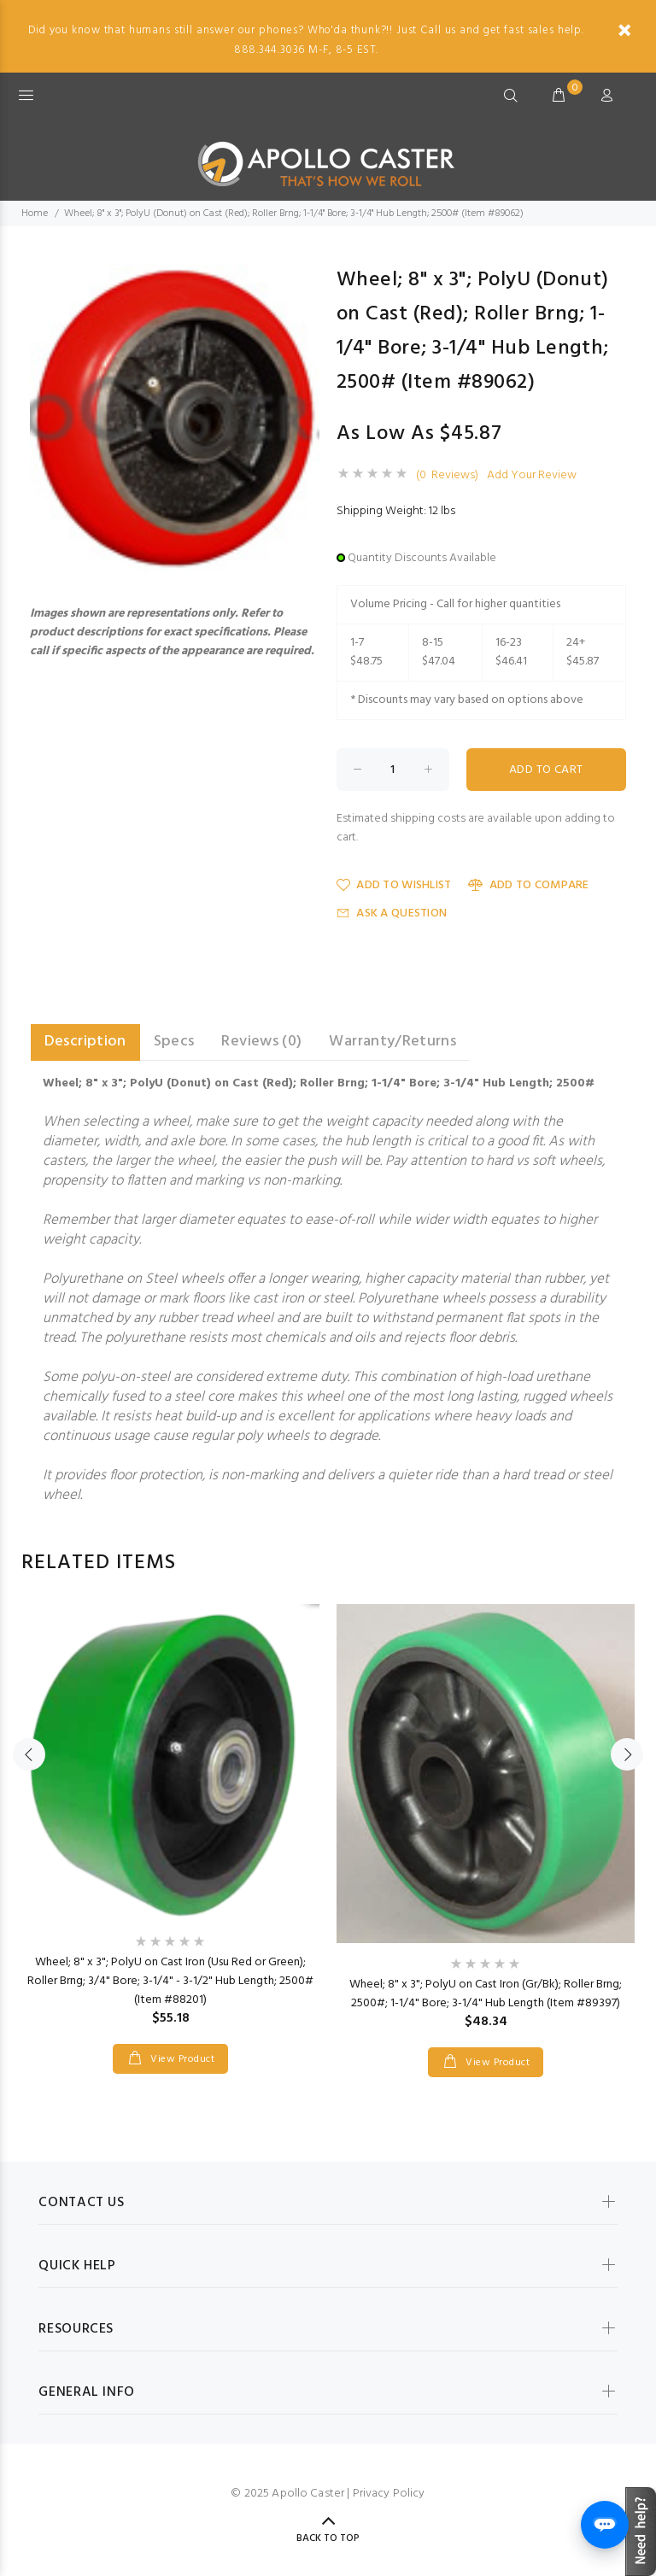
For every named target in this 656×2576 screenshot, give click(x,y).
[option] (170, 1822)
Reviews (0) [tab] (261, 1041)
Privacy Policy (389, 2493)
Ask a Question (392, 913)
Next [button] (627, 1754)
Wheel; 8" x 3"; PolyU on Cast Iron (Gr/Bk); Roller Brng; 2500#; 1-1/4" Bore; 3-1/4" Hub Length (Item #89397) (485, 1994)
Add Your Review (532, 475)
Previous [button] (29, 1754)
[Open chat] (605, 2525)
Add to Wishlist (394, 885)
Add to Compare (528, 885)
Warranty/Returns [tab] (392, 1041)
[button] (304, 278)
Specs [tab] (174, 1041)
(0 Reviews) (447, 475)
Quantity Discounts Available (422, 558)
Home (34, 213)
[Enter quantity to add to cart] (393, 769)
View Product (181, 2059)
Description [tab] (85, 1041)
